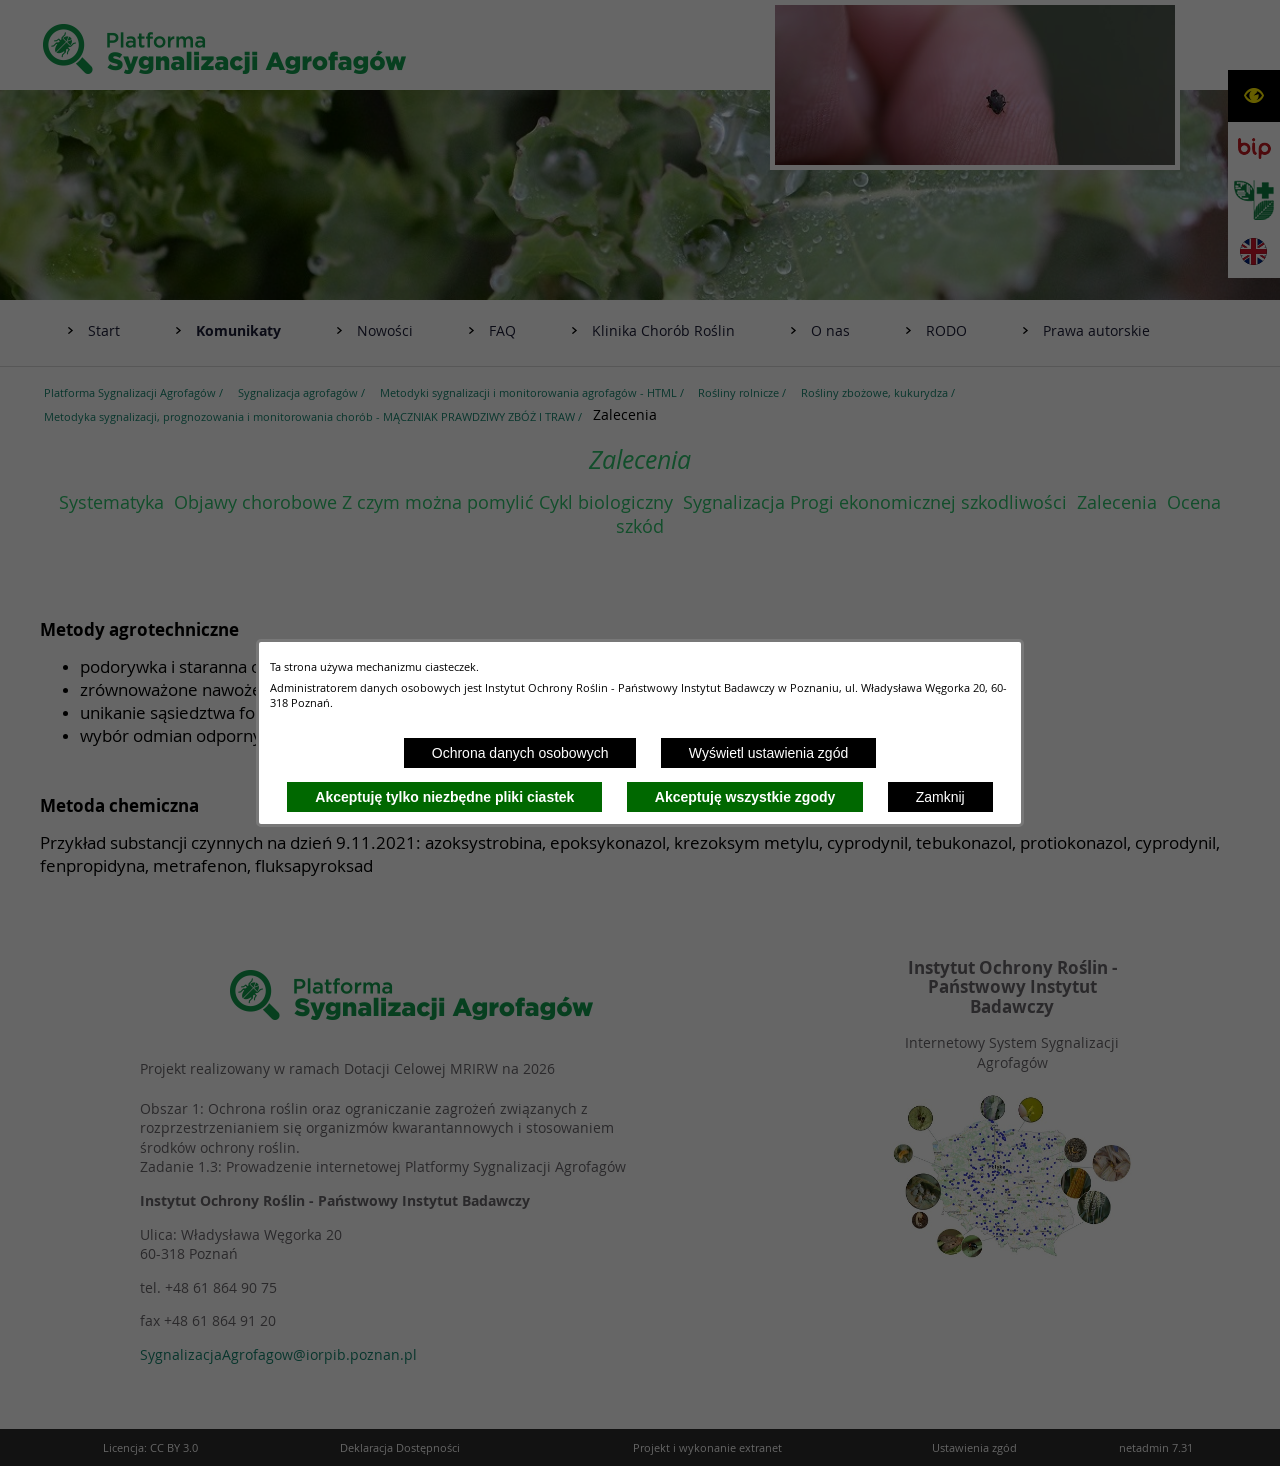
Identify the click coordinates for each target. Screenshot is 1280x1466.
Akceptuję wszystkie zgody (745, 797)
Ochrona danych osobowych (520, 753)
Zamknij (940, 797)
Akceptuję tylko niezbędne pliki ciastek (444, 797)
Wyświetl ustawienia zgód (768, 753)
